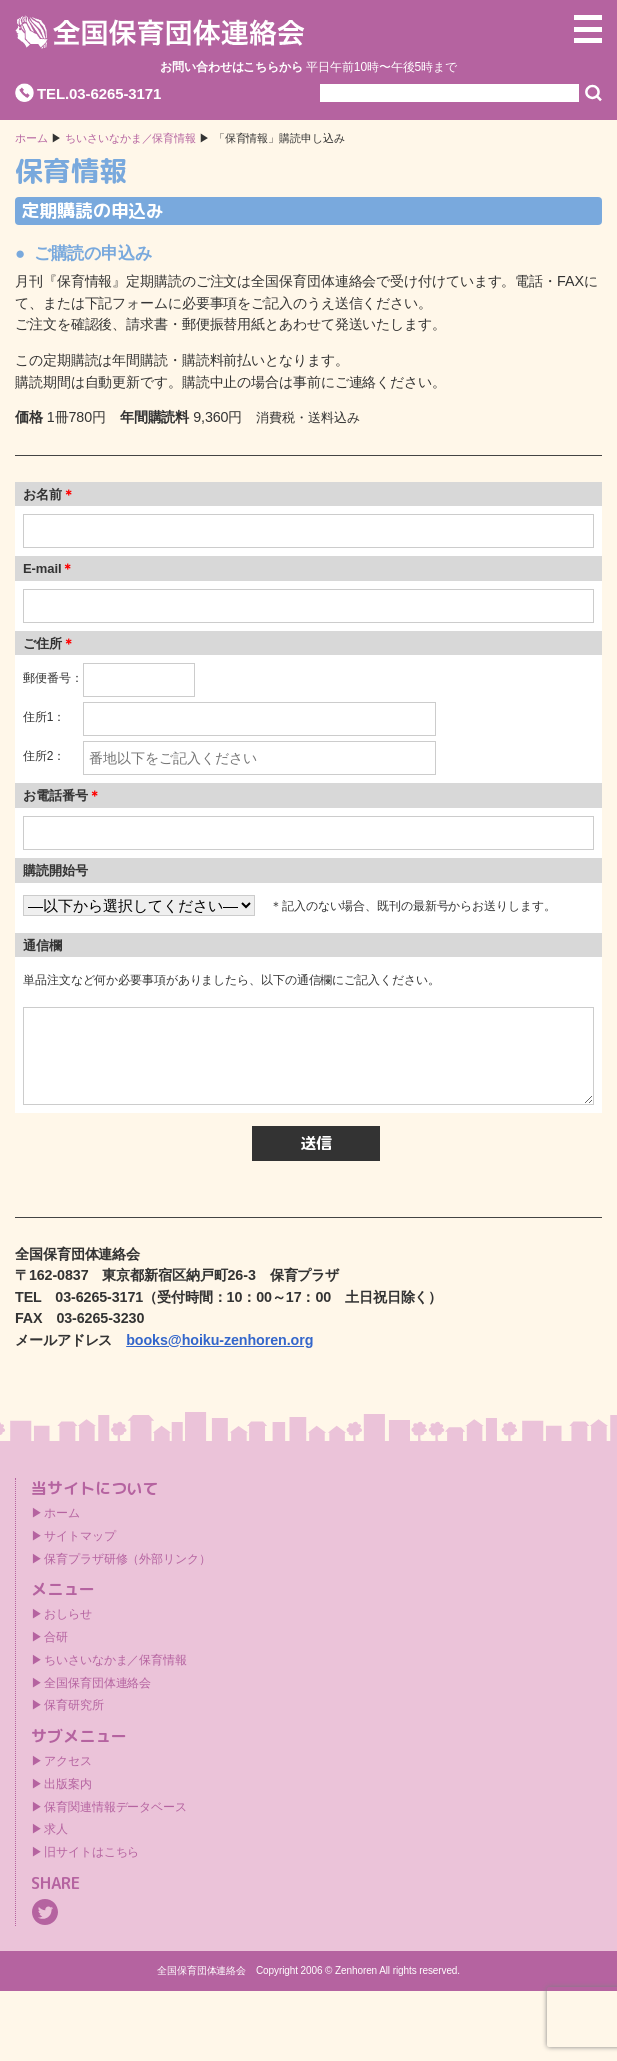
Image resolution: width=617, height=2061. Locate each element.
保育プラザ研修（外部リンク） (127, 1559)
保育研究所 (74, 1705)
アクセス (68, 1761)
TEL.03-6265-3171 (99, 93)
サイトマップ (79, 1536)
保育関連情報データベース (115, 1807)
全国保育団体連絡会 (97, 1683)
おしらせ (68, 1614)
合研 (56, 1637)
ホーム (31, 138)
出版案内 (68, 1784)
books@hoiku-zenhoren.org (219, 1340)
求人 (56, 1829)
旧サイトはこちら (91, 1852)
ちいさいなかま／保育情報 (130, 138)
